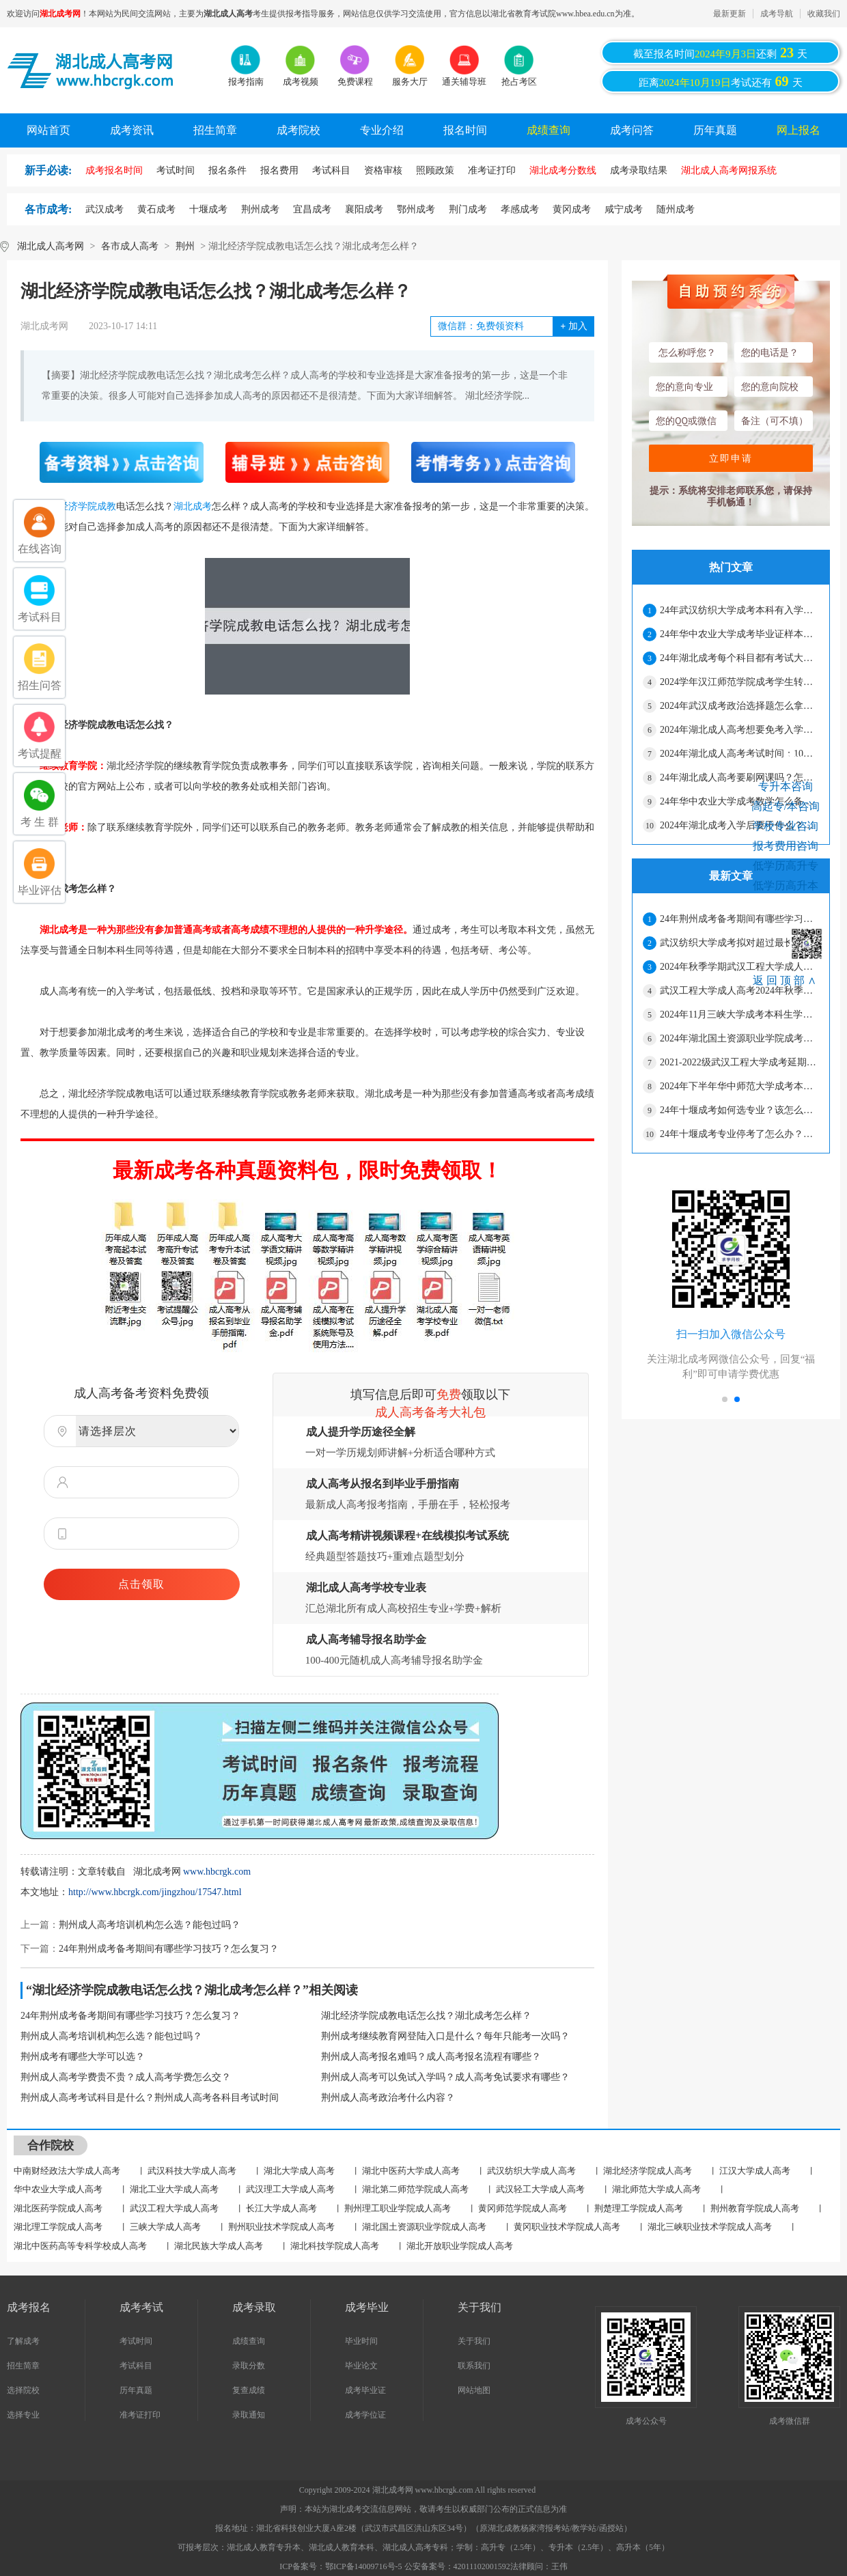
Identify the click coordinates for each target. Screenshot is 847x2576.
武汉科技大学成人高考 (192, 2171)
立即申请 (731, 458)
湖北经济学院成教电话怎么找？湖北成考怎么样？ (426, 2016)
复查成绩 (248, 2390)
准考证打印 (140, 2415)
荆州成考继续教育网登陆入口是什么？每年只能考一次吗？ (445, 2036)
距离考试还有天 (721, 81)
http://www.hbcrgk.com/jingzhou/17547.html (155, 1892)
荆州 (185, 246)
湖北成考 (192, 506)
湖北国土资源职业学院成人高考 (424, 2227)
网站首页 (48, 130)
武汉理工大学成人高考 (290, 2189)
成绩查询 (548, 130)
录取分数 (248, 2365)
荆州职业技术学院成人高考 (281, 2227)
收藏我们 (823, 13)
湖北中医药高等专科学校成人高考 (80, 2246)
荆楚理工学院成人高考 (638, 2208)
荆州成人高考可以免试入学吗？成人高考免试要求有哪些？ (445, 2077)
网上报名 (798, 130)
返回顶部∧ (786, 980)
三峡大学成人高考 (165, 2227)
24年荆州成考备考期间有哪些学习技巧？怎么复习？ (169, 1949)
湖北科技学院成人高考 (334, 2246)
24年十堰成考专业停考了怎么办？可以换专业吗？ (739, 1134)
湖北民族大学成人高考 (218, 2246)
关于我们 (474, 2341)
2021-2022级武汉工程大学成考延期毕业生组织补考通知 (739, 1062)
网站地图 (474, 2390)
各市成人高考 (129, 246)
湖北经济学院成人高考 (647, 2171)
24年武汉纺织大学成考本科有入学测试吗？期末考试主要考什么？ (739, 610)
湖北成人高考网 (50, 246)
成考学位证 (365, 2415)
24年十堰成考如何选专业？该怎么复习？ (739, 1110)
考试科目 (136, 2365)
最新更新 (729, 13)
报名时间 (465, 130)
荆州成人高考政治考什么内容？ (388, 2097)
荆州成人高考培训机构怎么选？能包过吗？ (149, 1925)
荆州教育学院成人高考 (754, 2208)
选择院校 (23, 2390)
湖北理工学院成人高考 (58, 2227)
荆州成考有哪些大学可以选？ (82, 2057)
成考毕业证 (365, 2390)
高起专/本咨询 (785, 806)
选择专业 (23, 2415)
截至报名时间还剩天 (720, 52)
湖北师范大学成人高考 (656, 2189)
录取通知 (248, 2415)
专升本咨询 (785, 786)
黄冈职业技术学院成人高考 (567, 2227)
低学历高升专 (785, 865)
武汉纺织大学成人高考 (531, 2171)
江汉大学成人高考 (754, 2171)
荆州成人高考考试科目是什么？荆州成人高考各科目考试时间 (149, 2097)
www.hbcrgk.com (217, 1871)
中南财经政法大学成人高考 (67, 2171)
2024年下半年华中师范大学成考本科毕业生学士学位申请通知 (739, 1086)
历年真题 (715, 130)
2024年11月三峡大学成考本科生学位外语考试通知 (739, 1014)
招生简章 (215, 130)
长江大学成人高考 (281, 2208)
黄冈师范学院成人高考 (522, 2208)
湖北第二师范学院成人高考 (415, 2189)
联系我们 (474, 2365)
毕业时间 (361, 2341)
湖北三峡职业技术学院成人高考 (710, 2227)
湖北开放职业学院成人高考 (459, 2246)
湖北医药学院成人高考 (58, 2208)
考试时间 (136, 2341)
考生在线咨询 (786, 761)
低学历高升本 (785, 885)
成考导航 (776, 13)
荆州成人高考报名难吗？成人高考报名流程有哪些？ (431, 2057)
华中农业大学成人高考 (58, 2189)
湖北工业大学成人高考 (174, 2189)
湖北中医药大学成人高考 (411, 2171)
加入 (573, 326)
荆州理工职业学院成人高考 (397, 2208)
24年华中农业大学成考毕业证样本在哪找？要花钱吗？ (739, 634)
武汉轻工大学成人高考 (540, 2189)
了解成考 (23, 2341)
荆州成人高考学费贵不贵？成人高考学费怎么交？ (125, 2077)
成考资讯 (132, 130)
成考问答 (632, 130)
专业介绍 (382, 130)
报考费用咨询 (785, 846)
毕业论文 (361, 2365)
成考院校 (298, 130)
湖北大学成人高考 (299, 2171)
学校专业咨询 (785, 826)
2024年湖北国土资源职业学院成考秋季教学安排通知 (739, 1038)
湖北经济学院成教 (78, 506)
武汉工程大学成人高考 (174, 2208)
